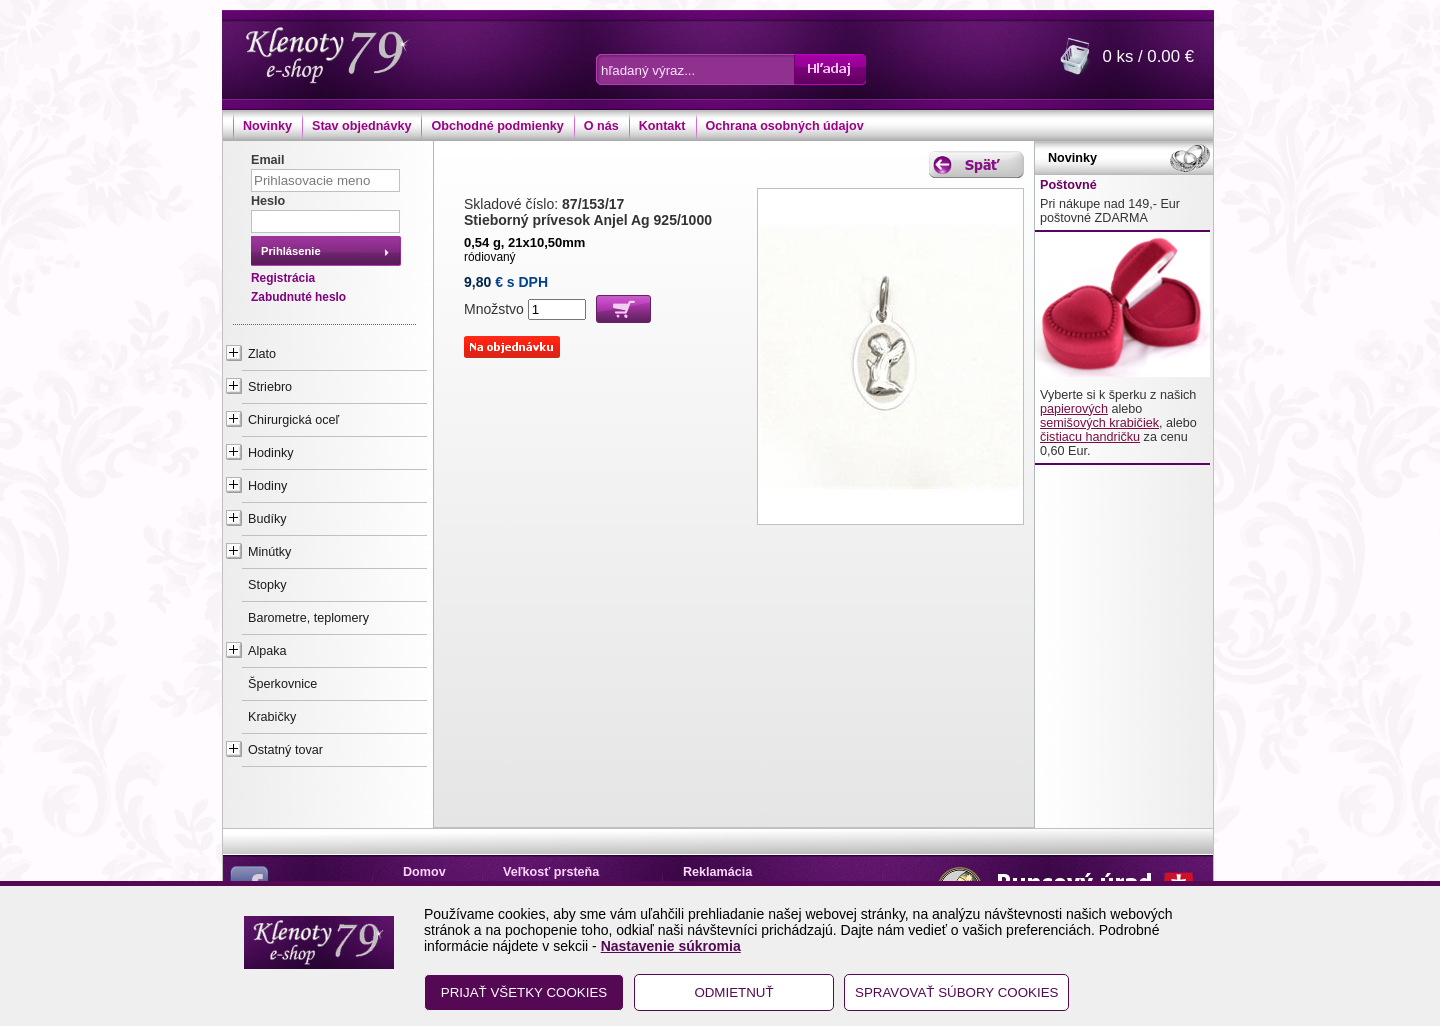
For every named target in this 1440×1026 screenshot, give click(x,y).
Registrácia (283, 278)
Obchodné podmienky (497, 126)
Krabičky (272, 717)
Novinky (267, 126)
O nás (601, 126)
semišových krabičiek (1099, 423)
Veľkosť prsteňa (551, 872)
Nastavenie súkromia (671, 946)
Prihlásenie (291, 251)
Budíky (267, 519)
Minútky (269, 552)
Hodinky (271, 453)
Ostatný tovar (285, 750)
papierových (1074, 409)
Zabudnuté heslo (298, 297)
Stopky (267, 585)
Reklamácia (717, 872)
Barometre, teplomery (308, 618)
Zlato (262, 354)
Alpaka (267, 651)
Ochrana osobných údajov (785, 126)
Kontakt (662, 126)
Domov (424, 872)
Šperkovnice (282, 684)
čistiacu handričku (1090, 437)
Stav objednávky (361, 126)
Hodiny (267, 486)
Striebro (270, 387)
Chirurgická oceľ (293, 420)
